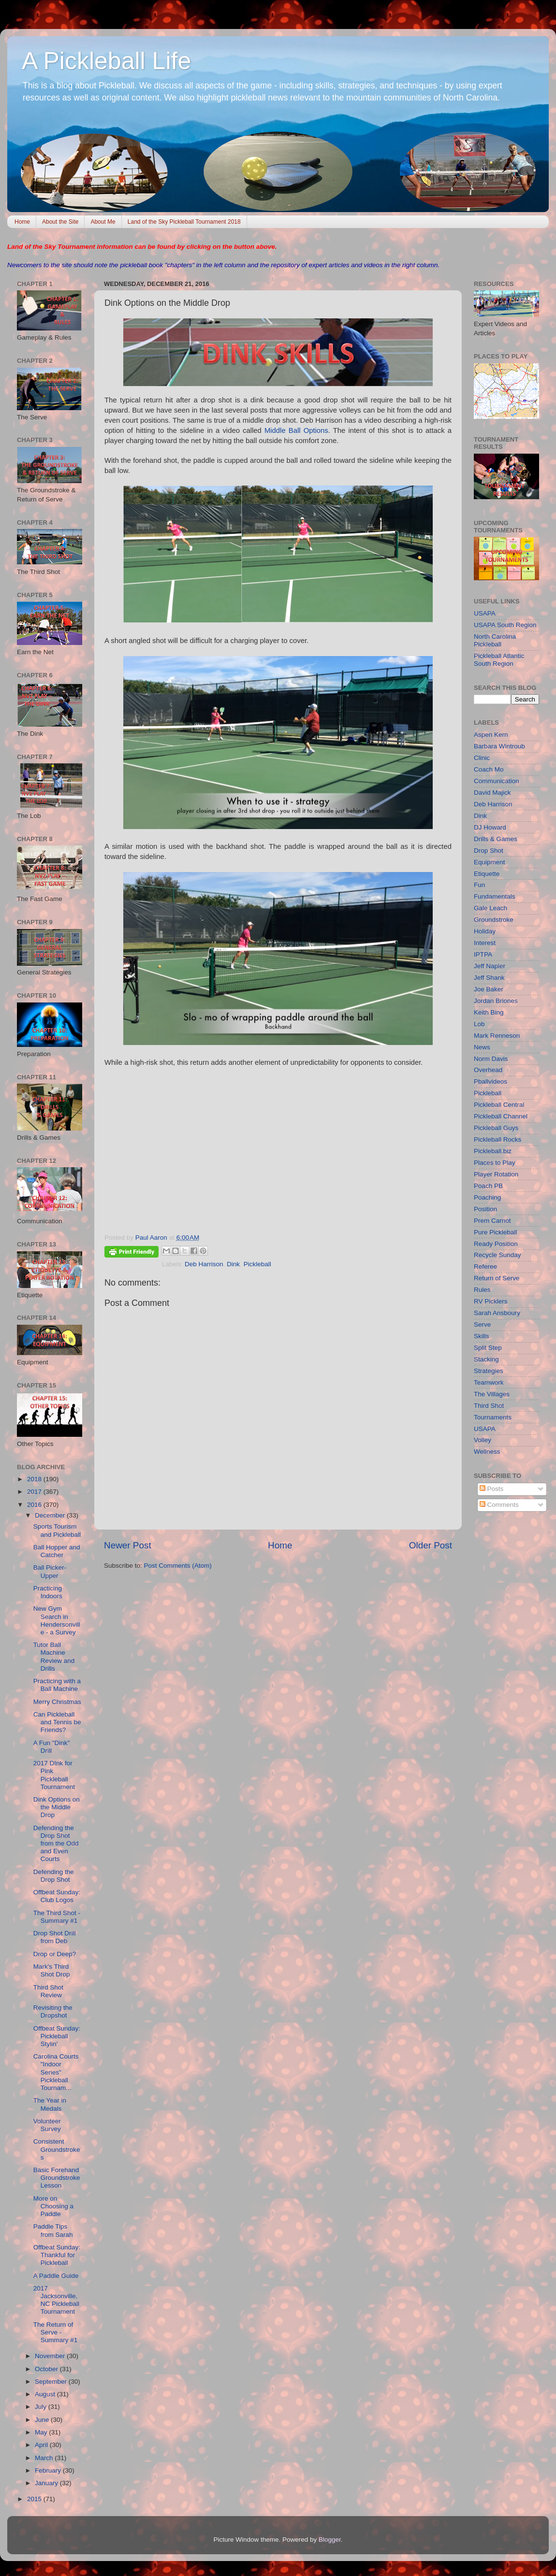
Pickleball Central (499, 1104)
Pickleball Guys (496, 1127)
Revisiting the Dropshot (53, 2011)
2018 (35, 1479)
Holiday (485, 931)
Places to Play (494, 1162)
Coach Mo (489, 769)
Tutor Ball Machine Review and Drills (54, 1656)
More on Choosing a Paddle (53, 2206)
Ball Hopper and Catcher (56, 1551)
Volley (482, 1440)
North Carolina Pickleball (495, 640)
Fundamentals (494, 896)
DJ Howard (490, 827)
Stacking (486, 1359)
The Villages (492, 1394)
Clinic (482, 757)
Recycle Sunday (497, 1255)
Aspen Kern (491, 734)
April (42, 2444)
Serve (482, 1324)
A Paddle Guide (56, 2275)
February (49, 2470)
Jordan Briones (496, 1000)
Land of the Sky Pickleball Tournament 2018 (184, 221)
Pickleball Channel (500, 1116)
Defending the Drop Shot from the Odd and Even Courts (56, 1843)
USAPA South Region (505, 625)
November (51, 2356)
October (47, 2369)
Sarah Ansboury (497, 1313)
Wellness (487, 1451)
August (46, 2394)
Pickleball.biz (493, 1151)
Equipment (489, 862)
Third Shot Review (48, 1991)
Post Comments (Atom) (178, 1565)
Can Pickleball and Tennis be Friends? (57, 1722)
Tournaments (493, 1417)
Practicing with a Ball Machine (57, 1684)
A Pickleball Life (106, 60)
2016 (35, 1504)
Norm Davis (491, 1058)
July (41, 2406)
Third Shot (489, 1405)
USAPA (485, 613)
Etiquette (486, 873)
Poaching (487, 1197)
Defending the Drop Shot (53, 1875)
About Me (102, 221)
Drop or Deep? (54, 1954)
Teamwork (489, 1382)
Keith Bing (489, 1012)
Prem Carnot (492, 1220)
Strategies (488, 1370)
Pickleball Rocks (497, 1139)
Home (22, 221)
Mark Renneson (497, 1035)
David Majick (492, 792)
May (42, 2432)
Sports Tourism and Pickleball (57, 1530)
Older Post (430, 1545)
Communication (496, 781)
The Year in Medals (49, 2104)
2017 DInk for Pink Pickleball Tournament (54, 1775)
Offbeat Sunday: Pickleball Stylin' (56, 2036)
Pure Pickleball (495, 1232)
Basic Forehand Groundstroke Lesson (56, 2177)
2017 (35, 1491)
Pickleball (257, 1264)
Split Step (488, 1347)
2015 (35, 2499)
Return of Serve (497, 1278)
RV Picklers (491, 1301)
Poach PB (488, 1185)
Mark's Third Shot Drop (51, 1970)
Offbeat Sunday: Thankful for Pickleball (56, 2255)
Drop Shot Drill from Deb (54, 1937)
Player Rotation (496, 1174)
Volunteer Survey (47, 2125)
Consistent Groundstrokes (56, 2149)
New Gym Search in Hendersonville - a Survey (56, 1620)
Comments (499, 1504)
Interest (485, 942)
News (482, 1047)
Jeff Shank (489, 977)
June (43, 2419)
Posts (492, 1488)
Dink (233, 1264)
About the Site (60, 221)
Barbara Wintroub (499, 746)
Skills (481, 1336)
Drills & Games (495, 839)
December (51, 1515)
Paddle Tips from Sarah (53, 2230)
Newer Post (127, 1545)
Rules (482, 1289)
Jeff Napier (489, 966)
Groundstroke (493, 919)
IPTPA (483, 954)
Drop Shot (488, 850)
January (47, 2483)
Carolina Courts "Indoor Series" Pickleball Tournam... (56, 2072)
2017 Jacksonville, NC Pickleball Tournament (56, 2300)
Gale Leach (490, 908)
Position (485, 1209)
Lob (479, 1024)
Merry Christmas (57, 1701)
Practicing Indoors (47, 1592)
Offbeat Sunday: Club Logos (56, 1896)
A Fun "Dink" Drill (51, 1746)
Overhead (488, 1069)
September (52, 2381)
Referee (485, 1266)
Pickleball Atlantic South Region (499, 659)
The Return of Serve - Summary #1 (55, 2332)
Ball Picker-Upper (49, 1571)
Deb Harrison (204, 1264)
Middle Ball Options (296, 430)
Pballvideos (490, 1081)
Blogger (330, 2539)
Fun (479, 884)
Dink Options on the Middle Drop (56, 1807)
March (45, 2458)
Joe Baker (488, 989)
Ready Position (496, 1243)
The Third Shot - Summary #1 (56, 1916)
